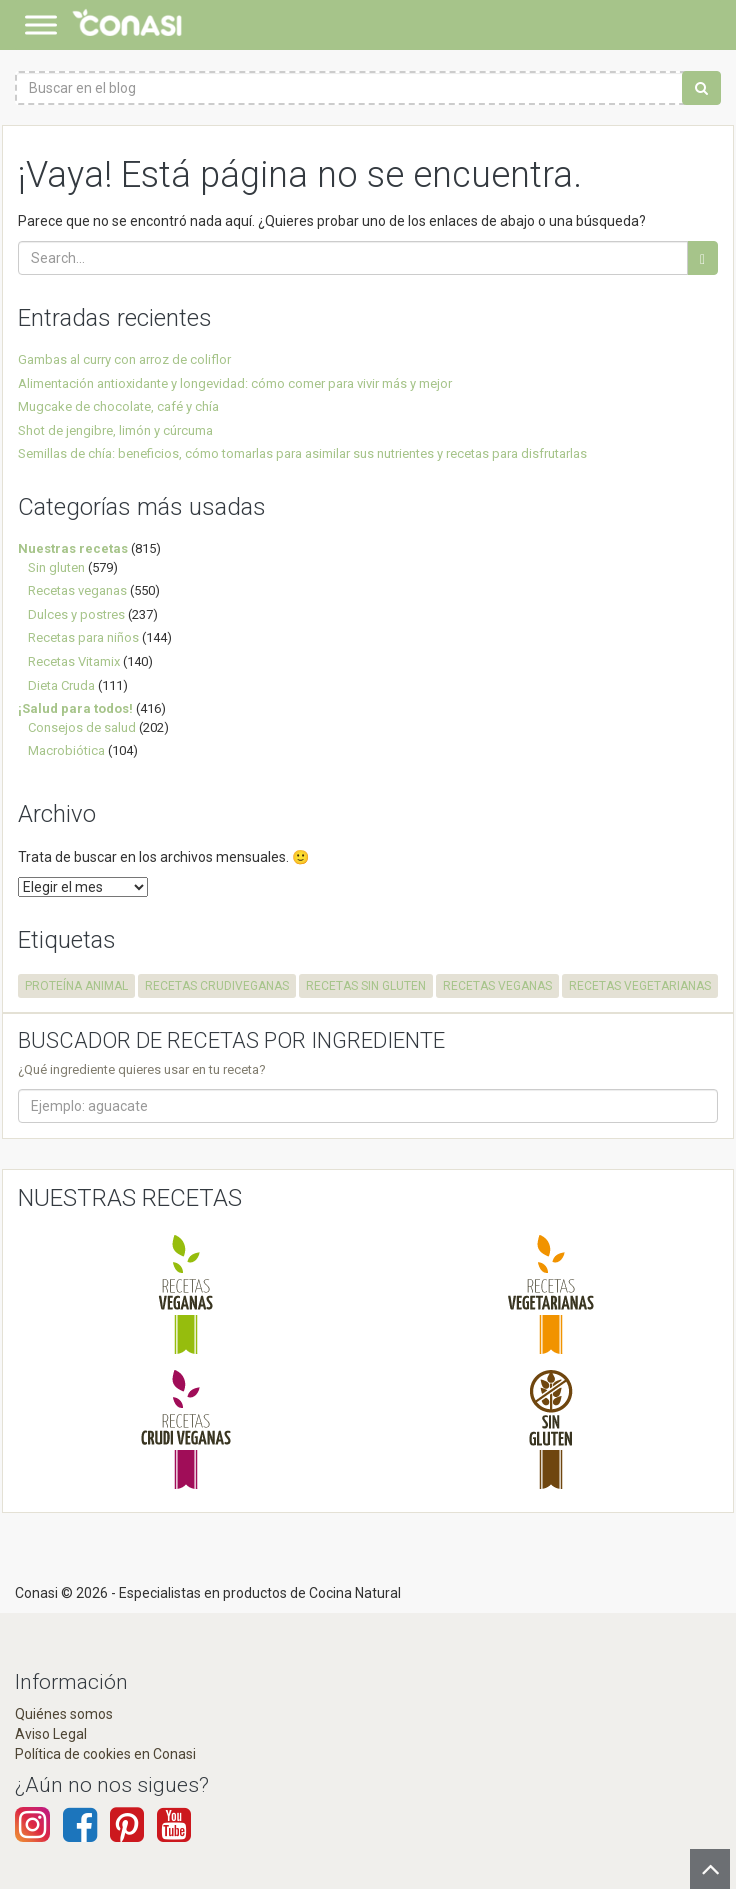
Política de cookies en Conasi (105, 1754)
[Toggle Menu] (41, 24)
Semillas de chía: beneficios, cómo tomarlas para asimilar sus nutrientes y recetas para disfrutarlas (302, 453)
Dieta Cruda (61, 685)
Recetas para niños (83, 637)
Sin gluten (56, 567)
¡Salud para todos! (75, 708)
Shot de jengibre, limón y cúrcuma (115, 430)
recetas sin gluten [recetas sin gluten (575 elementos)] (366, 986)
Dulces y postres (76, 614)
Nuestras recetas (73, 548)
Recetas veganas (77, 590)
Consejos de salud (82, 727)
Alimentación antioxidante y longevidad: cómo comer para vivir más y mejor (235, 383)
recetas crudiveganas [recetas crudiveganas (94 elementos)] (217, 986)
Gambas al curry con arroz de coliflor (124, 359)
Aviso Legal (51, 1734)
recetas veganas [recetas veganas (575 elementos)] (497, 986)
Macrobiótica (66, 750)
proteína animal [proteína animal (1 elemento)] (76, 986)
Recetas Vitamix (74, 661)
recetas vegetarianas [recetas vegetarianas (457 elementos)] (640, 986)
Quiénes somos (64, 1714)
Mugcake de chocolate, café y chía (118, 406)
